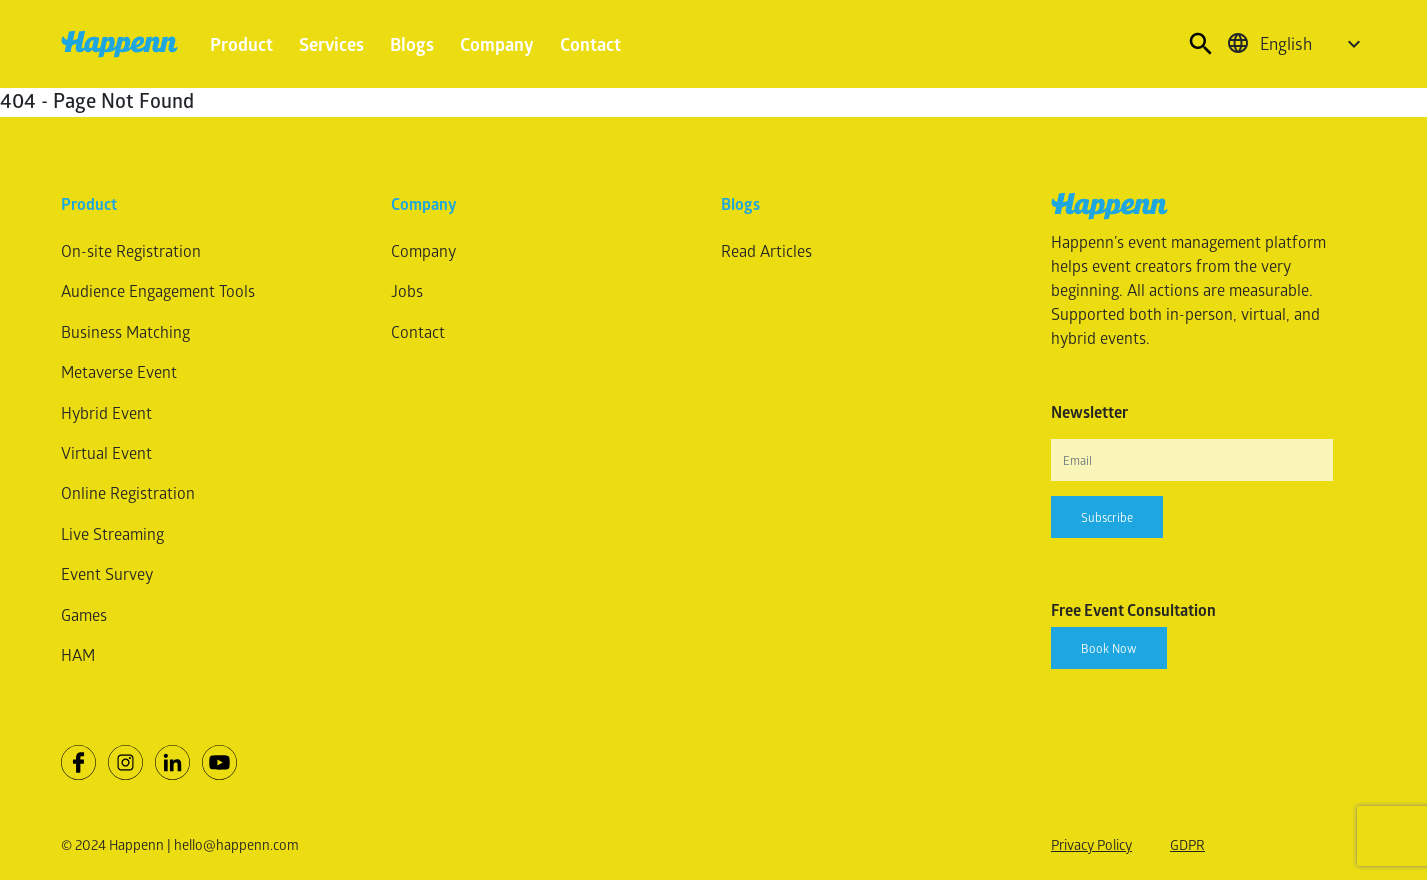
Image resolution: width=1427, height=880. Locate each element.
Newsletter (1089, 412)
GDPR (1187, 844)
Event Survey (107, 573)
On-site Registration (131, 250)
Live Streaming (112, 533)
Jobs (407, 290)
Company (497, 44)
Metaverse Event (119, 371)
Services (331, 44)
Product (241, 44)
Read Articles (766, 250)
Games (84, 614)
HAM (78, 654)
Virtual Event (106, 452)
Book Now (1109, 648)
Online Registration (128, 492)
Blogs (412, 44)
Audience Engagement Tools (158, 290)
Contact (590, 44)
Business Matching (125, 331)
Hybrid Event (106, 412)
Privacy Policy (1091, 844)
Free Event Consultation (1133, 610)
